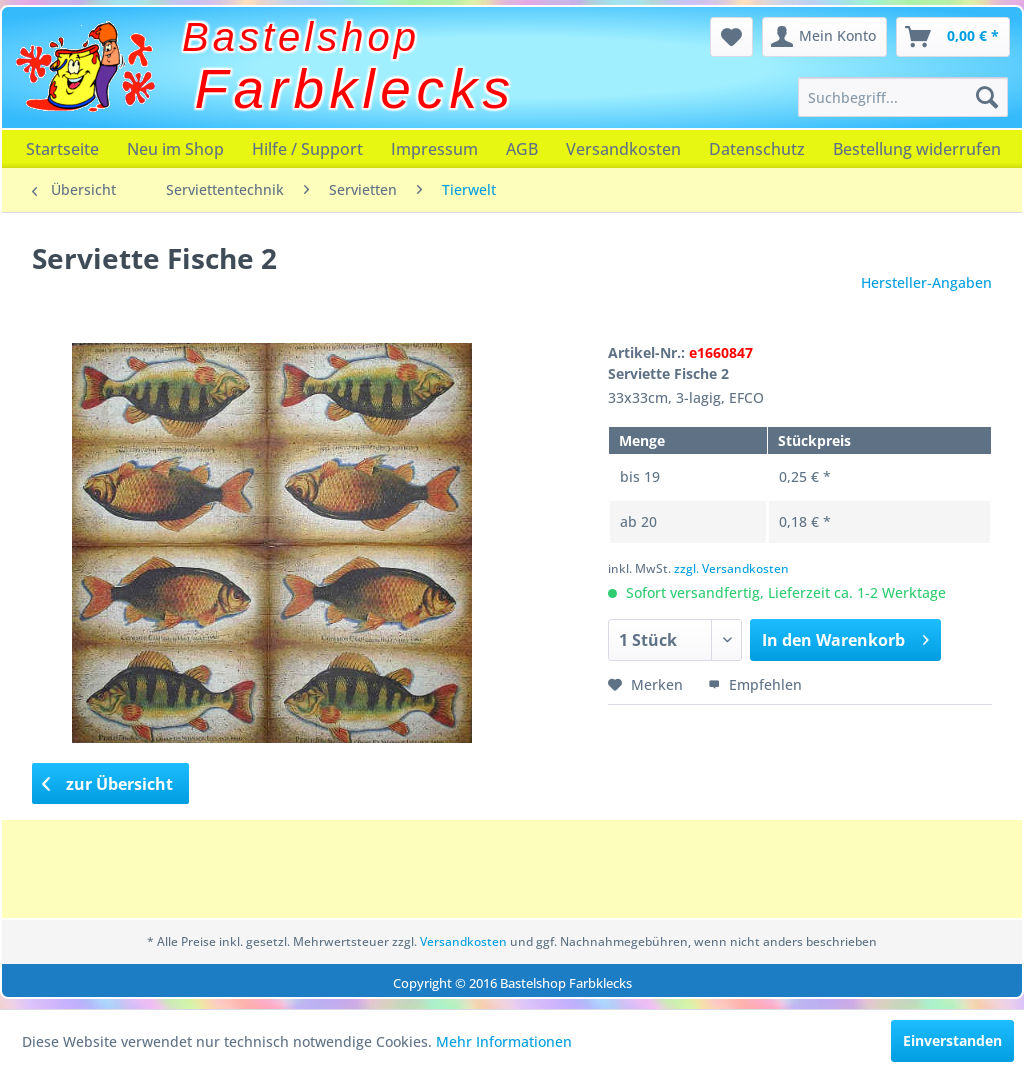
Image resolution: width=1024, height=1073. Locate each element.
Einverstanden (952, 1040)
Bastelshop (301, 37)
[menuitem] (903, 97)
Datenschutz (757, 149)
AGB (522, 149)
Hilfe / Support (307, 149)
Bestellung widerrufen (917, 149)
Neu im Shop (175, 149)
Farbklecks (355, 89)
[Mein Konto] (824, 37)
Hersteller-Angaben (926, 282)
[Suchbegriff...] (903, 97)
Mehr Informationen (504, 1041)
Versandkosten (623, 149)
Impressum (434, 149)
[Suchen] (987, 97)
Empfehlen (755, 684)
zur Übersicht (108, 784)
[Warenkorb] (953, 37)
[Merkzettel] (731, 37)
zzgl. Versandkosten (731, 568)
